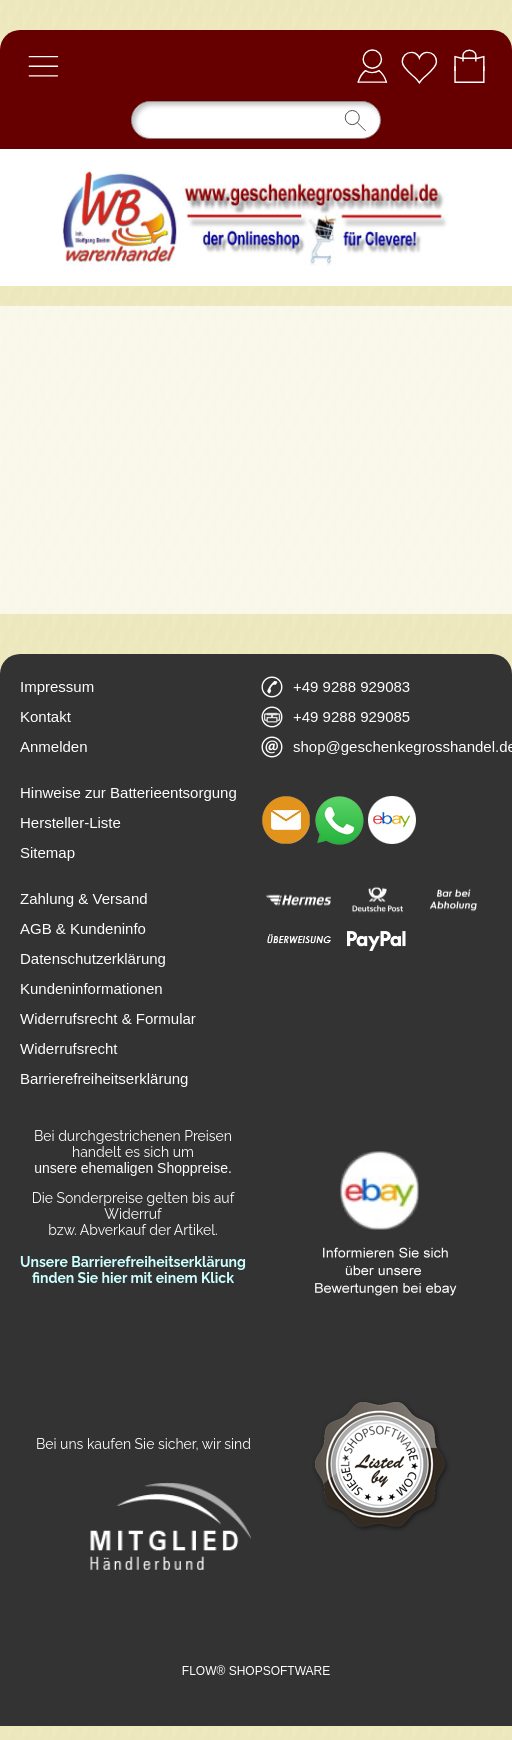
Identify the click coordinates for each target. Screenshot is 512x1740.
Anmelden (372, 65)
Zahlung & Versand (84, 898)
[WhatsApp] (339, 820)
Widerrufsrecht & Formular (108, 1018)
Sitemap (47, 852)
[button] (43, 66)
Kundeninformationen (91, 988)
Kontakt (45, 716)
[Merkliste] (419, 66)
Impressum (57, 686)
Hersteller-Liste (70, 822)
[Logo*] (256, 157)
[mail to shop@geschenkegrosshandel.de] (286, 820)
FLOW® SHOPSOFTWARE (256, 1671)
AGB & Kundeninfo (83, 928)
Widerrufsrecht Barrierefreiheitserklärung (104, 1063)
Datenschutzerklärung (93, 958)
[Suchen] (256, 120)
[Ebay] (392, 820)
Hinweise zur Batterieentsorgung (128, 792)
